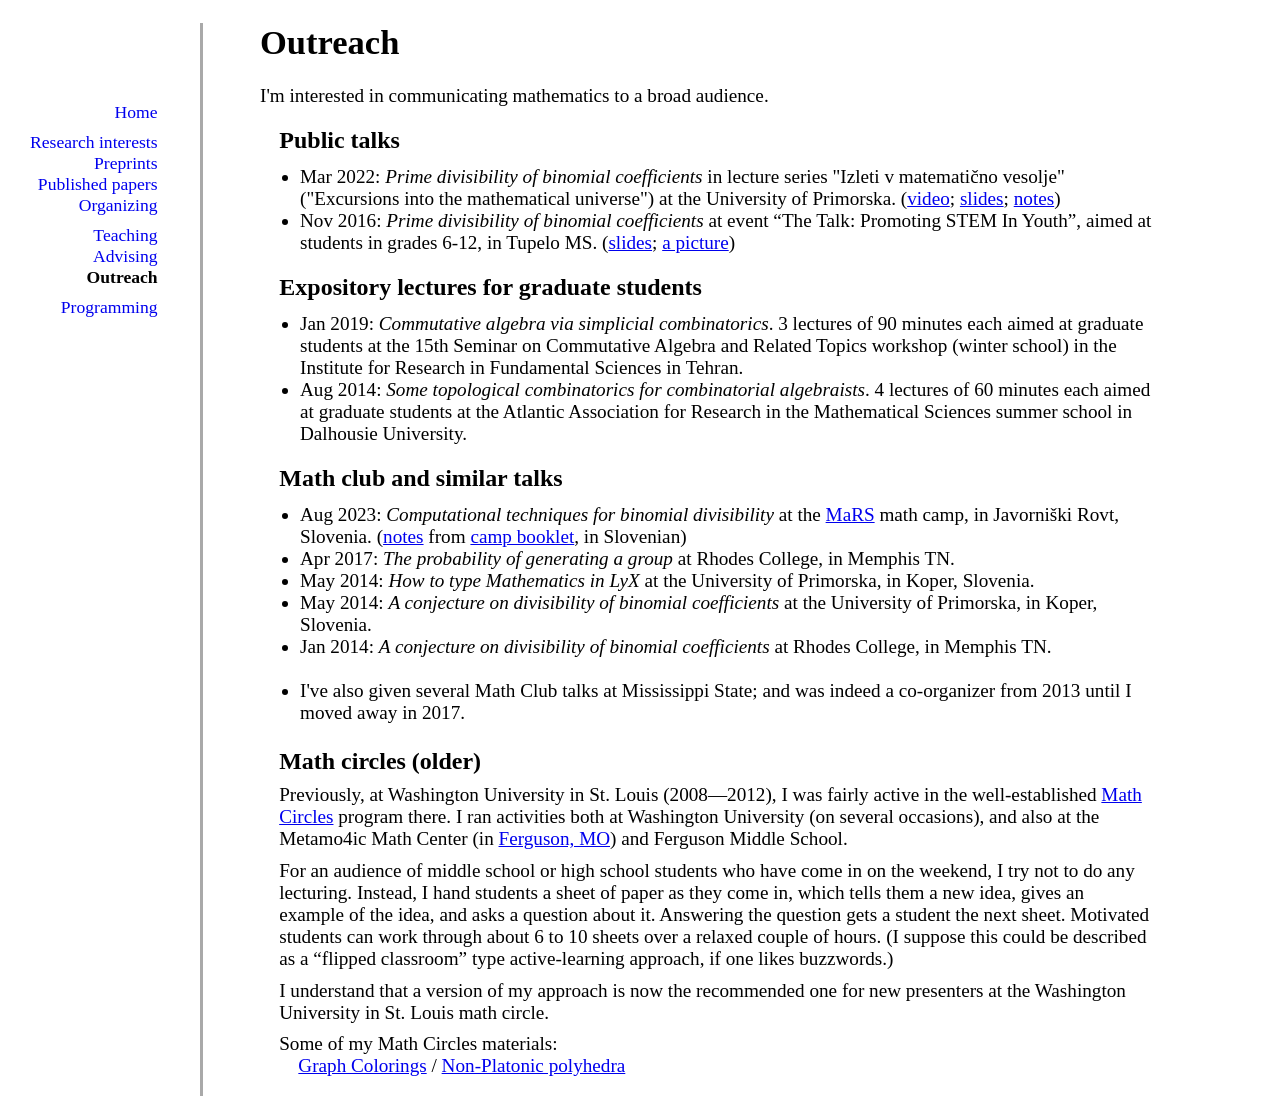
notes (1034, 198)
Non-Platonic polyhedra (534, 1065)
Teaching (125, 235)
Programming (109, 307)
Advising (125, 256)
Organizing (118, 205)
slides (982, 198)
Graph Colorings (362, 1065)
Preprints (126, 163)
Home (136, 112)
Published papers (98, 184)
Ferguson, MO (555, 838)
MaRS (850, 514)
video (928, 198)
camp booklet (522, 536)
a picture (695, 242)
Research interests (94, 142)
